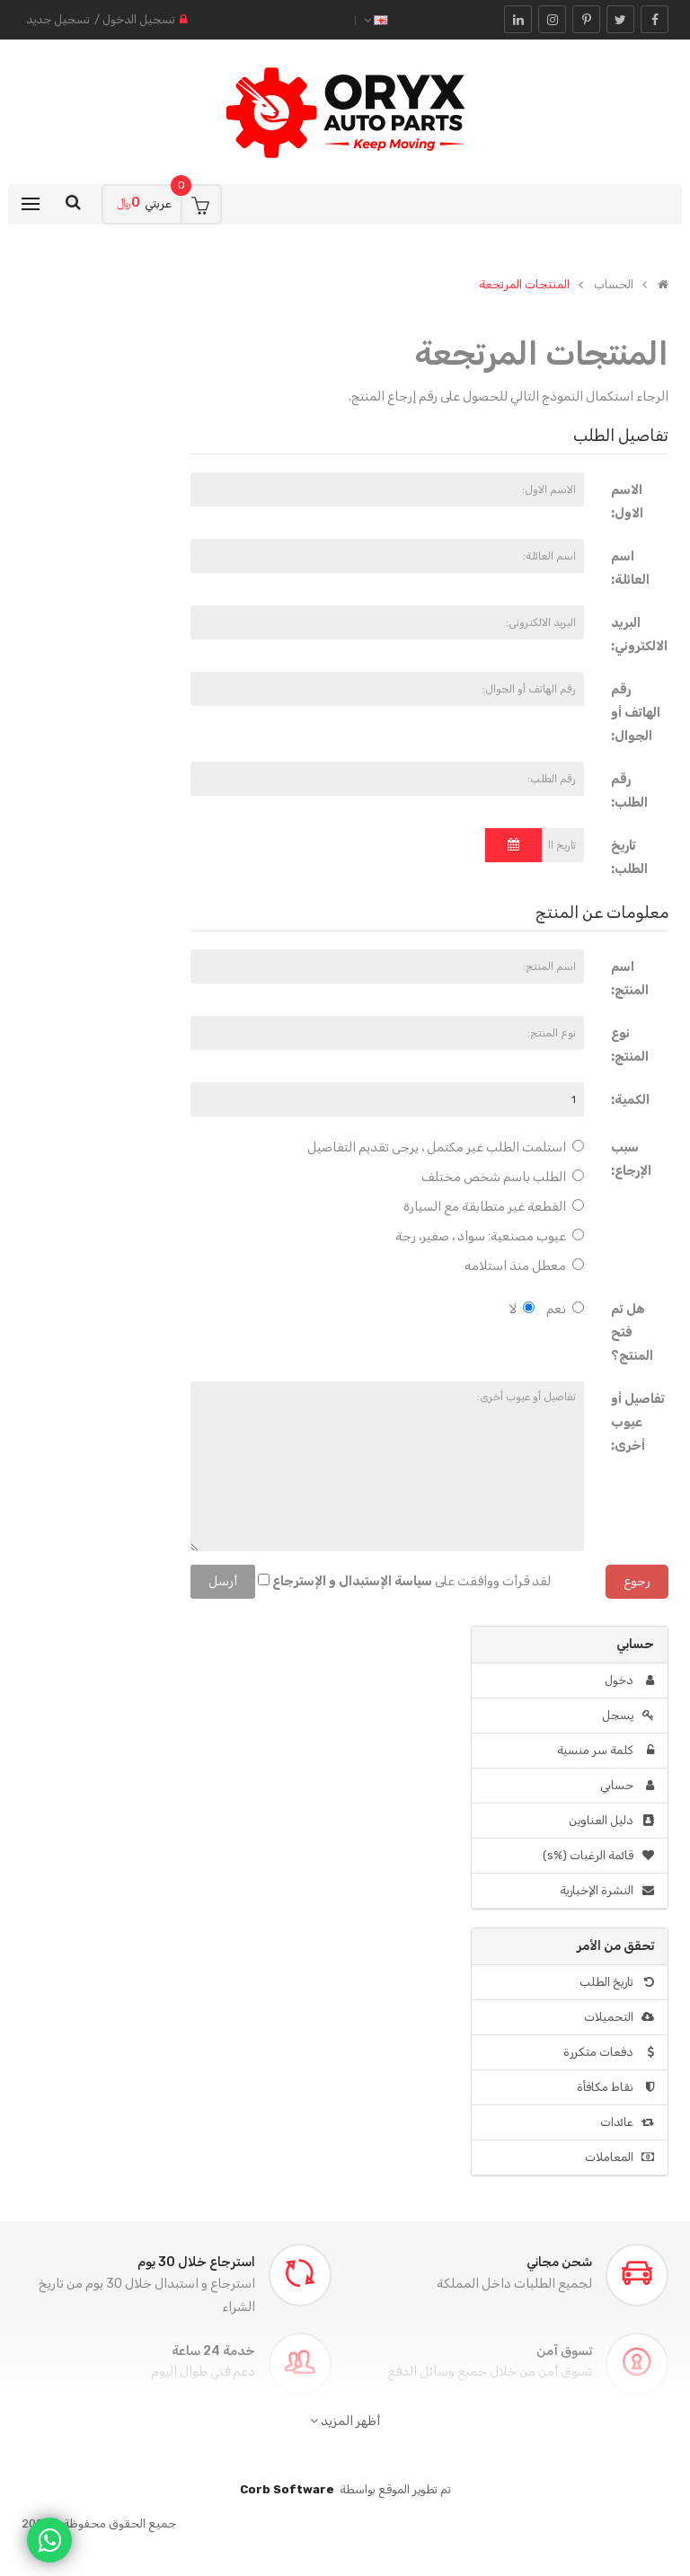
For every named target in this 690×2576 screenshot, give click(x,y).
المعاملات (619, 2157)
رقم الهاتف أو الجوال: (635, 713)
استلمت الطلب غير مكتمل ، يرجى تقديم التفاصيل (445, 1147)
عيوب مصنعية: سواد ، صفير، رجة (489, 1236)
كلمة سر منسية (605, 1750)
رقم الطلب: (629, 791)
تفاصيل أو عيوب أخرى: (638, 1422)
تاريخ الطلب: (629, 857)
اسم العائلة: (630, 568)
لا (522, 1309)
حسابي (627, 1785)
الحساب (613, 284)
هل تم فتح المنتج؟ (632, 1332)
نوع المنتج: (630, 1045)
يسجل (628, 1715)
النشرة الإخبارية (607, 1890)
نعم (565, 1309)
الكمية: (630, 1099)
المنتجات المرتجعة (524, 284)
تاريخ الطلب (616, 1982)
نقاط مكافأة (615, 2087)
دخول (629, 1680)
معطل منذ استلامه (524, 1266)
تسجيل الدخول (138, 19)
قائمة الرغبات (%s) (598, 1855)
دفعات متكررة (608, 2052)
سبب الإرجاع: (631, 1159)
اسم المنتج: (630, 978)
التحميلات (619, 2017)
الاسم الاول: (627, 501)
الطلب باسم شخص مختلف (502, 1177)
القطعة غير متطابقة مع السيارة (493, 1206)
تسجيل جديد (58, 19)
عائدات (627, 2122)
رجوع (637, 1581)
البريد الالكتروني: (639, 634)
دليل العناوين (611, 1820)
